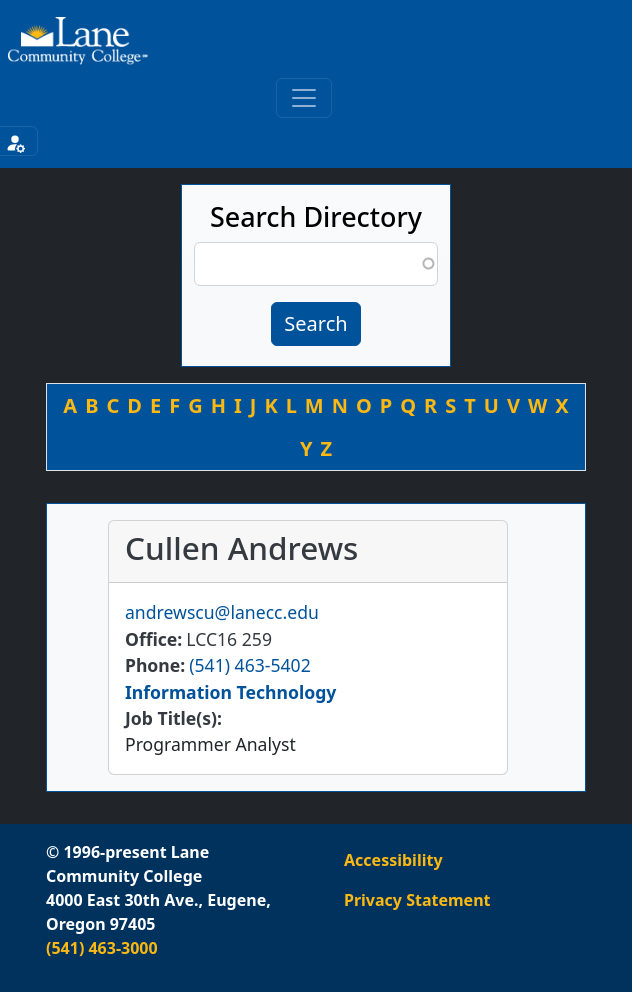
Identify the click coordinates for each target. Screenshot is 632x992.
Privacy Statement (417, 900)
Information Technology (230, 692)
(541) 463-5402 (249, 665)
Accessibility (393, 860)
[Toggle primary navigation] (304, 98)
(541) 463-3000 (102, 948)
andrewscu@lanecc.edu (222, 612)
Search (315, 323)
